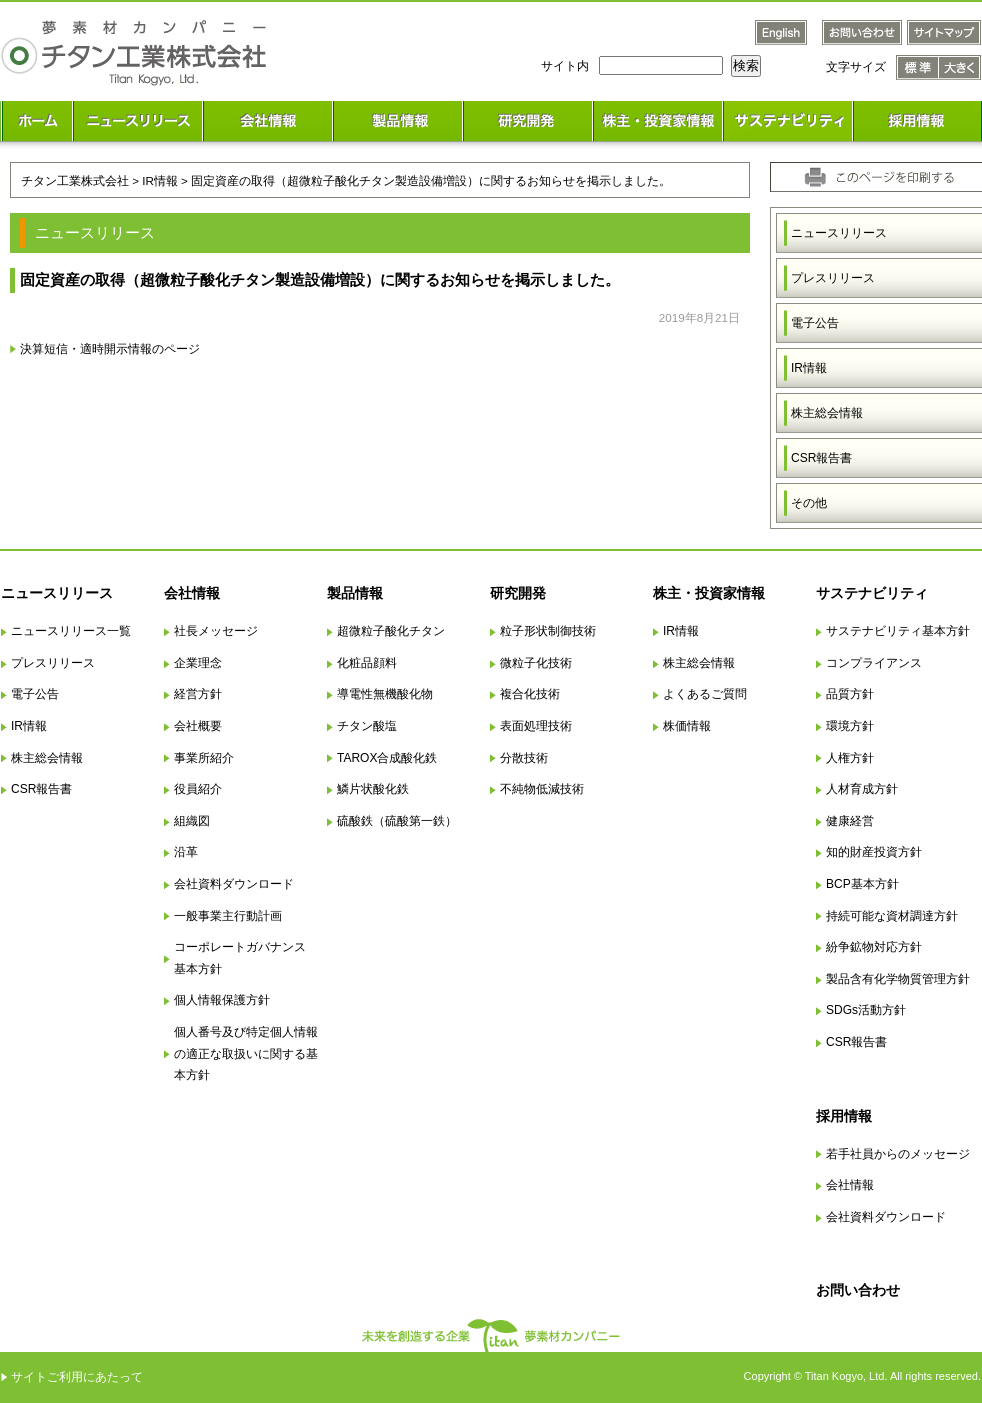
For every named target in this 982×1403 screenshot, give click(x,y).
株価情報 (687, 726)
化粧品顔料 (367, 663)
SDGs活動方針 (866, 1010)
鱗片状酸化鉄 (373, 789)
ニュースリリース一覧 (71, 631)
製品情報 (355, 593)
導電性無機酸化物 (385, 694)
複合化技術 (530, 694)
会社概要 (198, 726)
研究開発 (518, 593)
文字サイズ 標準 (917, 67)
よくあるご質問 (705, 694)
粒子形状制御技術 (548, 631)
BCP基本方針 (862, 884)
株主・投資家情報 (709, 593)
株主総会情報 (47, 758)
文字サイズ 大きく (960, 67)
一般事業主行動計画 (228, 916)
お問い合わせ (858, 1290)
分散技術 (524, 758)
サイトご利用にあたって (77, 1377)
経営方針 (198, 694)
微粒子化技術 (536, 663)
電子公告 (35, 694)
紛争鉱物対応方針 (874, 947)
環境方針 (850, 726)
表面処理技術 (536, 726)
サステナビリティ (872, 593)
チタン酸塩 (367, 726)
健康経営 (850, 821)
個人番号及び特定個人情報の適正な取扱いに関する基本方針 (246, 1053)
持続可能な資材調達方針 (892, 916)
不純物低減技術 (542, 789)
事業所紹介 (204, 758)
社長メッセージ (216, 631)
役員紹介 (198, 789)
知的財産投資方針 (874, 852)
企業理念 (198, 663)
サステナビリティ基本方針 (898, 631)
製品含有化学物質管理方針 (898, 979)
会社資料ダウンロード (234, 884)
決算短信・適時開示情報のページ (110, 348)
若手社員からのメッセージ (898, 1154)
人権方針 (850, 758)
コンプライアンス (874, 663)
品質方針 (850, 694)
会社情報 (192, 593)
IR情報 (29, 726)
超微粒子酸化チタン (391, 631)
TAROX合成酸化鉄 (387, 758)
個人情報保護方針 (222, 1000)
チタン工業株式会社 (75, 180)
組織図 (192, 821)
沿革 (186, 852)
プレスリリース (53, 663)
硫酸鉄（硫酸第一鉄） (397, 821)
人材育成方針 (862, 789)
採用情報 (844, 1116)
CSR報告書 (41, 789)
